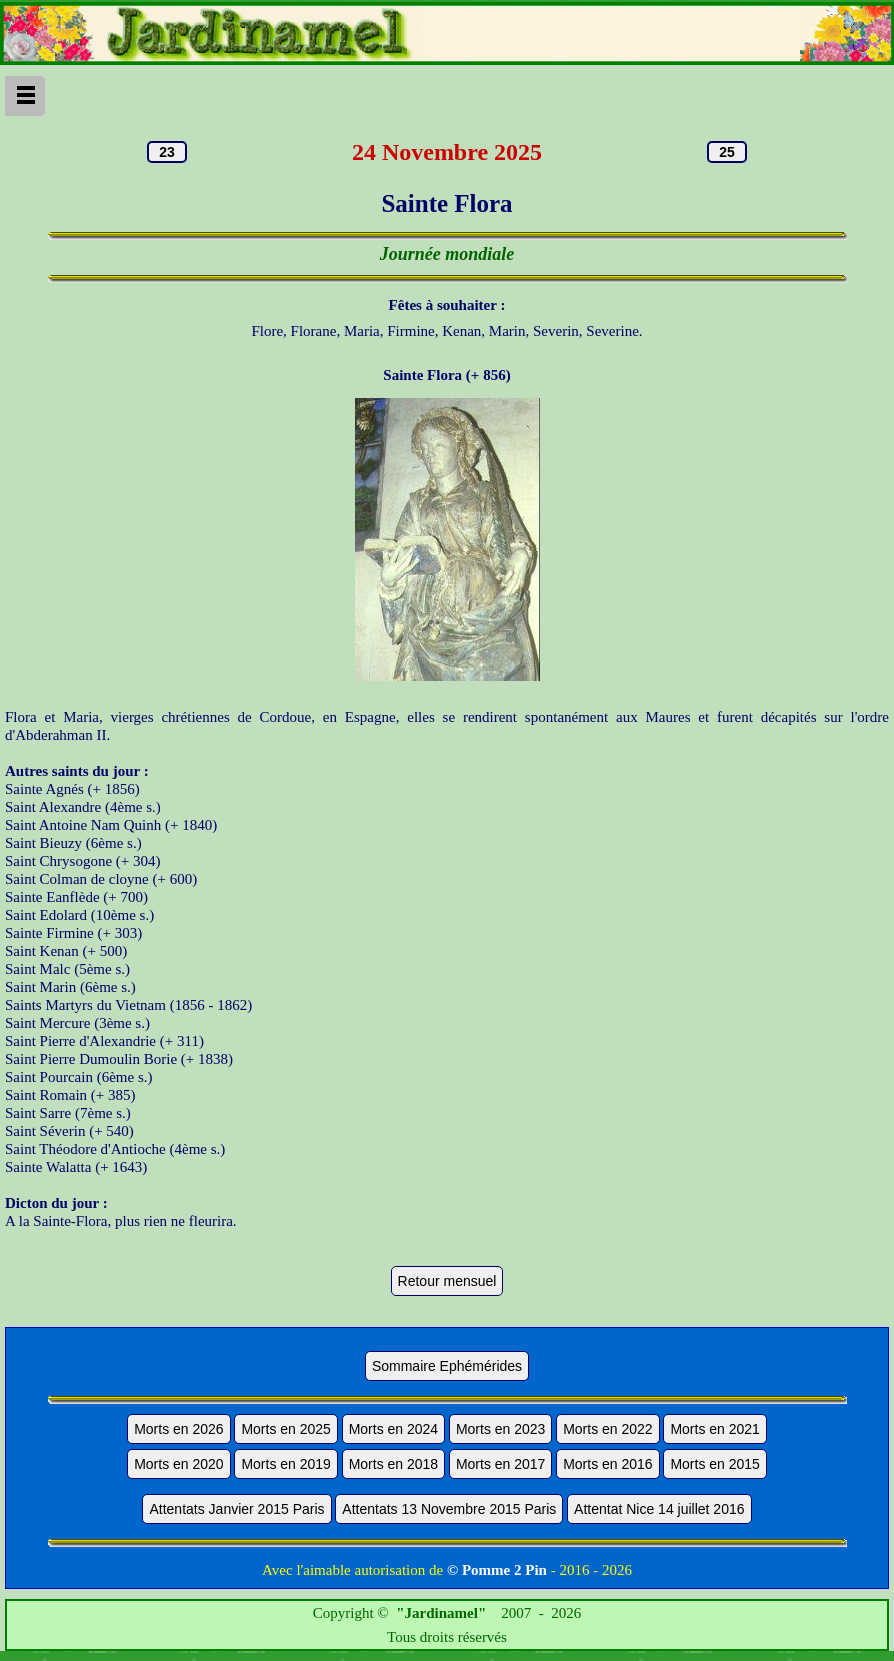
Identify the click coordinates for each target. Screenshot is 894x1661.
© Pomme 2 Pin (497, 1570)
